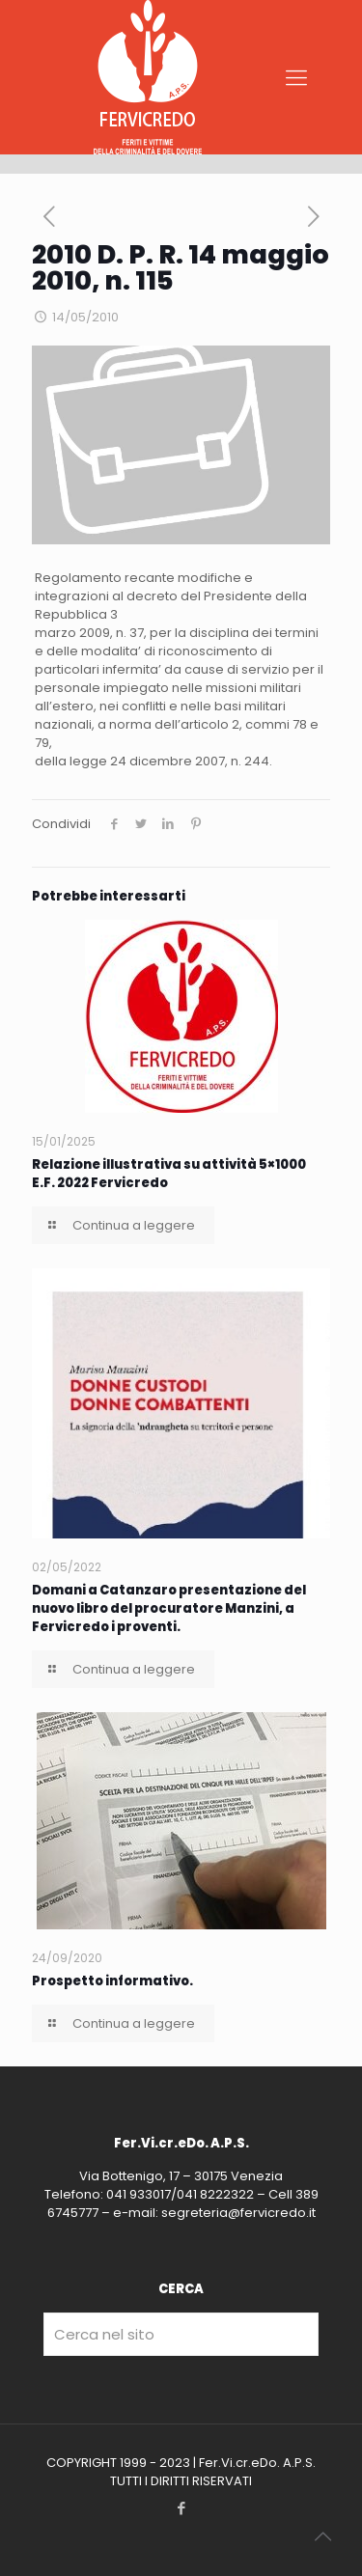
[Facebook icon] (181, 2508)
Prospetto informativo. (112, 1981)
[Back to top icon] (322, 2536)
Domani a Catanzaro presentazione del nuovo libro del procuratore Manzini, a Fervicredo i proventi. (169, 1608)
